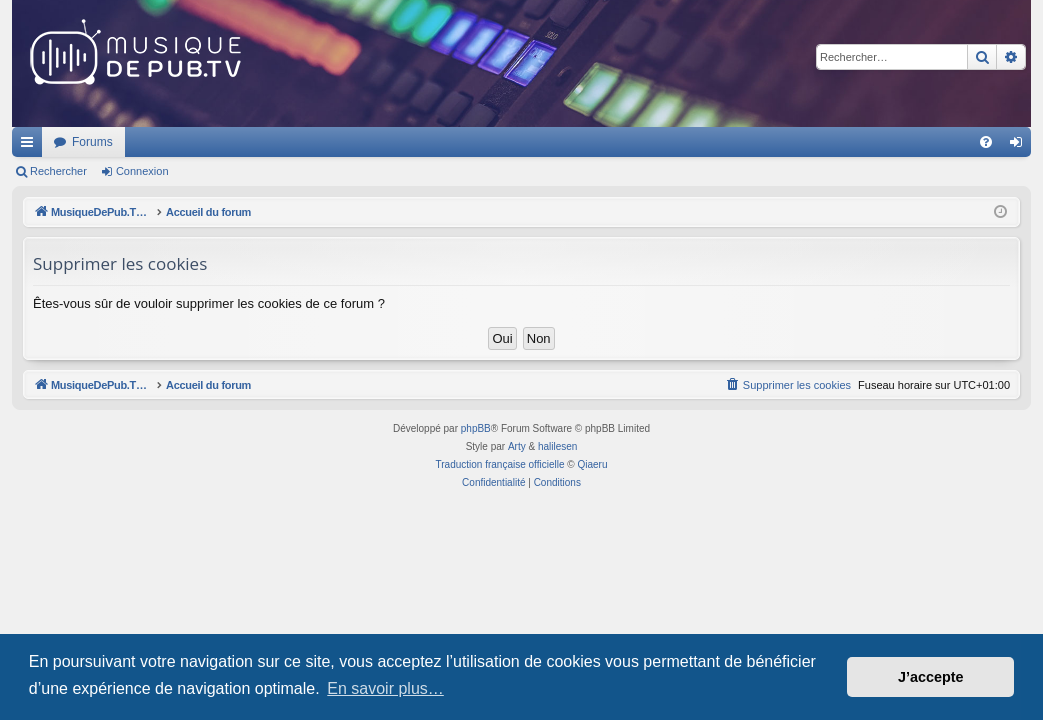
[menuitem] (986, 142)
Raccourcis (31, 146)
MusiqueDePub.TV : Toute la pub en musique (174, 142)
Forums (357, 142)
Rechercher (58, 171)
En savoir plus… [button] (385, 688)
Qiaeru (592, 464)
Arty (517, 446)
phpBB (476, 428)
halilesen (557, 446)
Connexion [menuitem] (1020, 146)
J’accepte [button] (931, 677)
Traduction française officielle (500, 464)
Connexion (142, 171)
